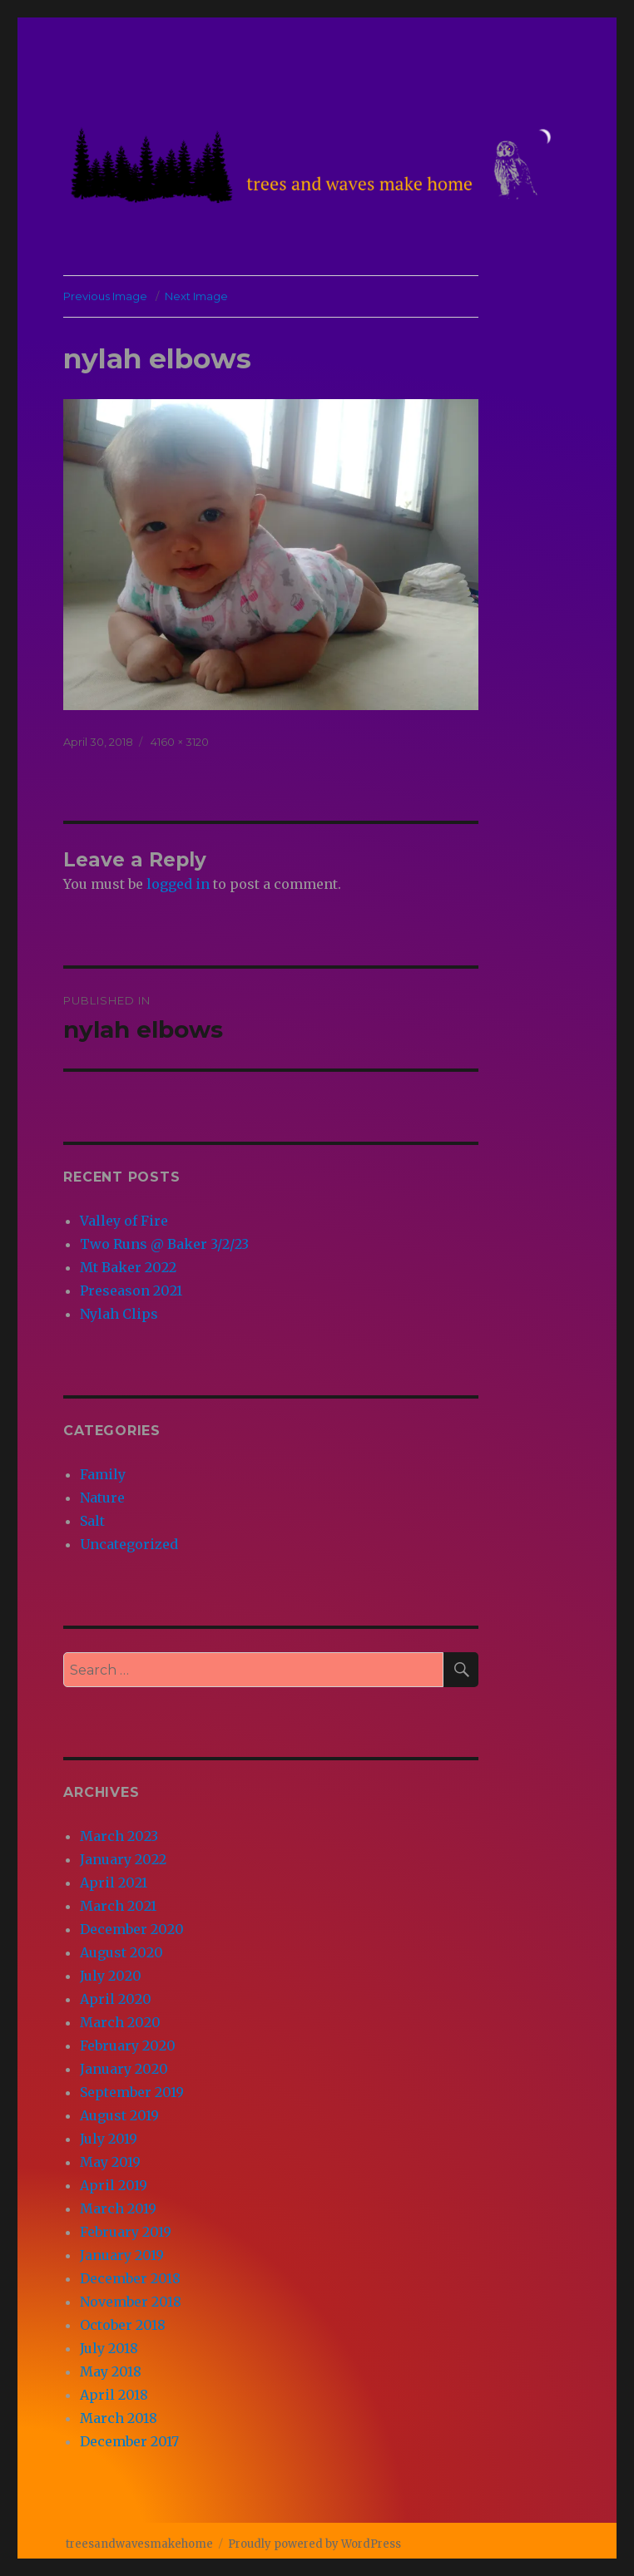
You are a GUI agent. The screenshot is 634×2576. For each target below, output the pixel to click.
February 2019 (125, 2231)
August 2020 (121, 1952)
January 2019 (122, 2255)
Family (103, 1474)
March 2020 (120, 2022)
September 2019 (132, 2092)
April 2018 (114, 2394)
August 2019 (119, 2115)
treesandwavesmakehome (139, 2544)
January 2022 (123, 1859)
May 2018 (110, 2371)
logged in (178, 884)
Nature (102, 1497)
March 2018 (118, 2418)
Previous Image (105, 296)
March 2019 (118, 2208)
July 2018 (109, 2348)
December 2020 (132, 1929)
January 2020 (124, 2068)
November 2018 (130, 2301)
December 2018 (130, 2278)
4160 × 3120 (180, 741)
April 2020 (115, 1999)
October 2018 (123, 2325)
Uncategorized (129, 1544)
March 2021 (118, 1905)
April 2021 (113, 1882)
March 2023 (119, 1836)
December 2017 (129, 2441)
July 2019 (108, 2138)
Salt (92, 1521)
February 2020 (128, 2045)
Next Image (196, 296)
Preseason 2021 (131, 1290)
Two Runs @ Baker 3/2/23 (164, 1244)
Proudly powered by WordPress (314, 2544)
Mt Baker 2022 (128, 1267)
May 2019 (110, 2162)
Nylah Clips (119, 1313)
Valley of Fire (124, 1220)
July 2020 (110, 1975)
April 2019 (113, 2185)
